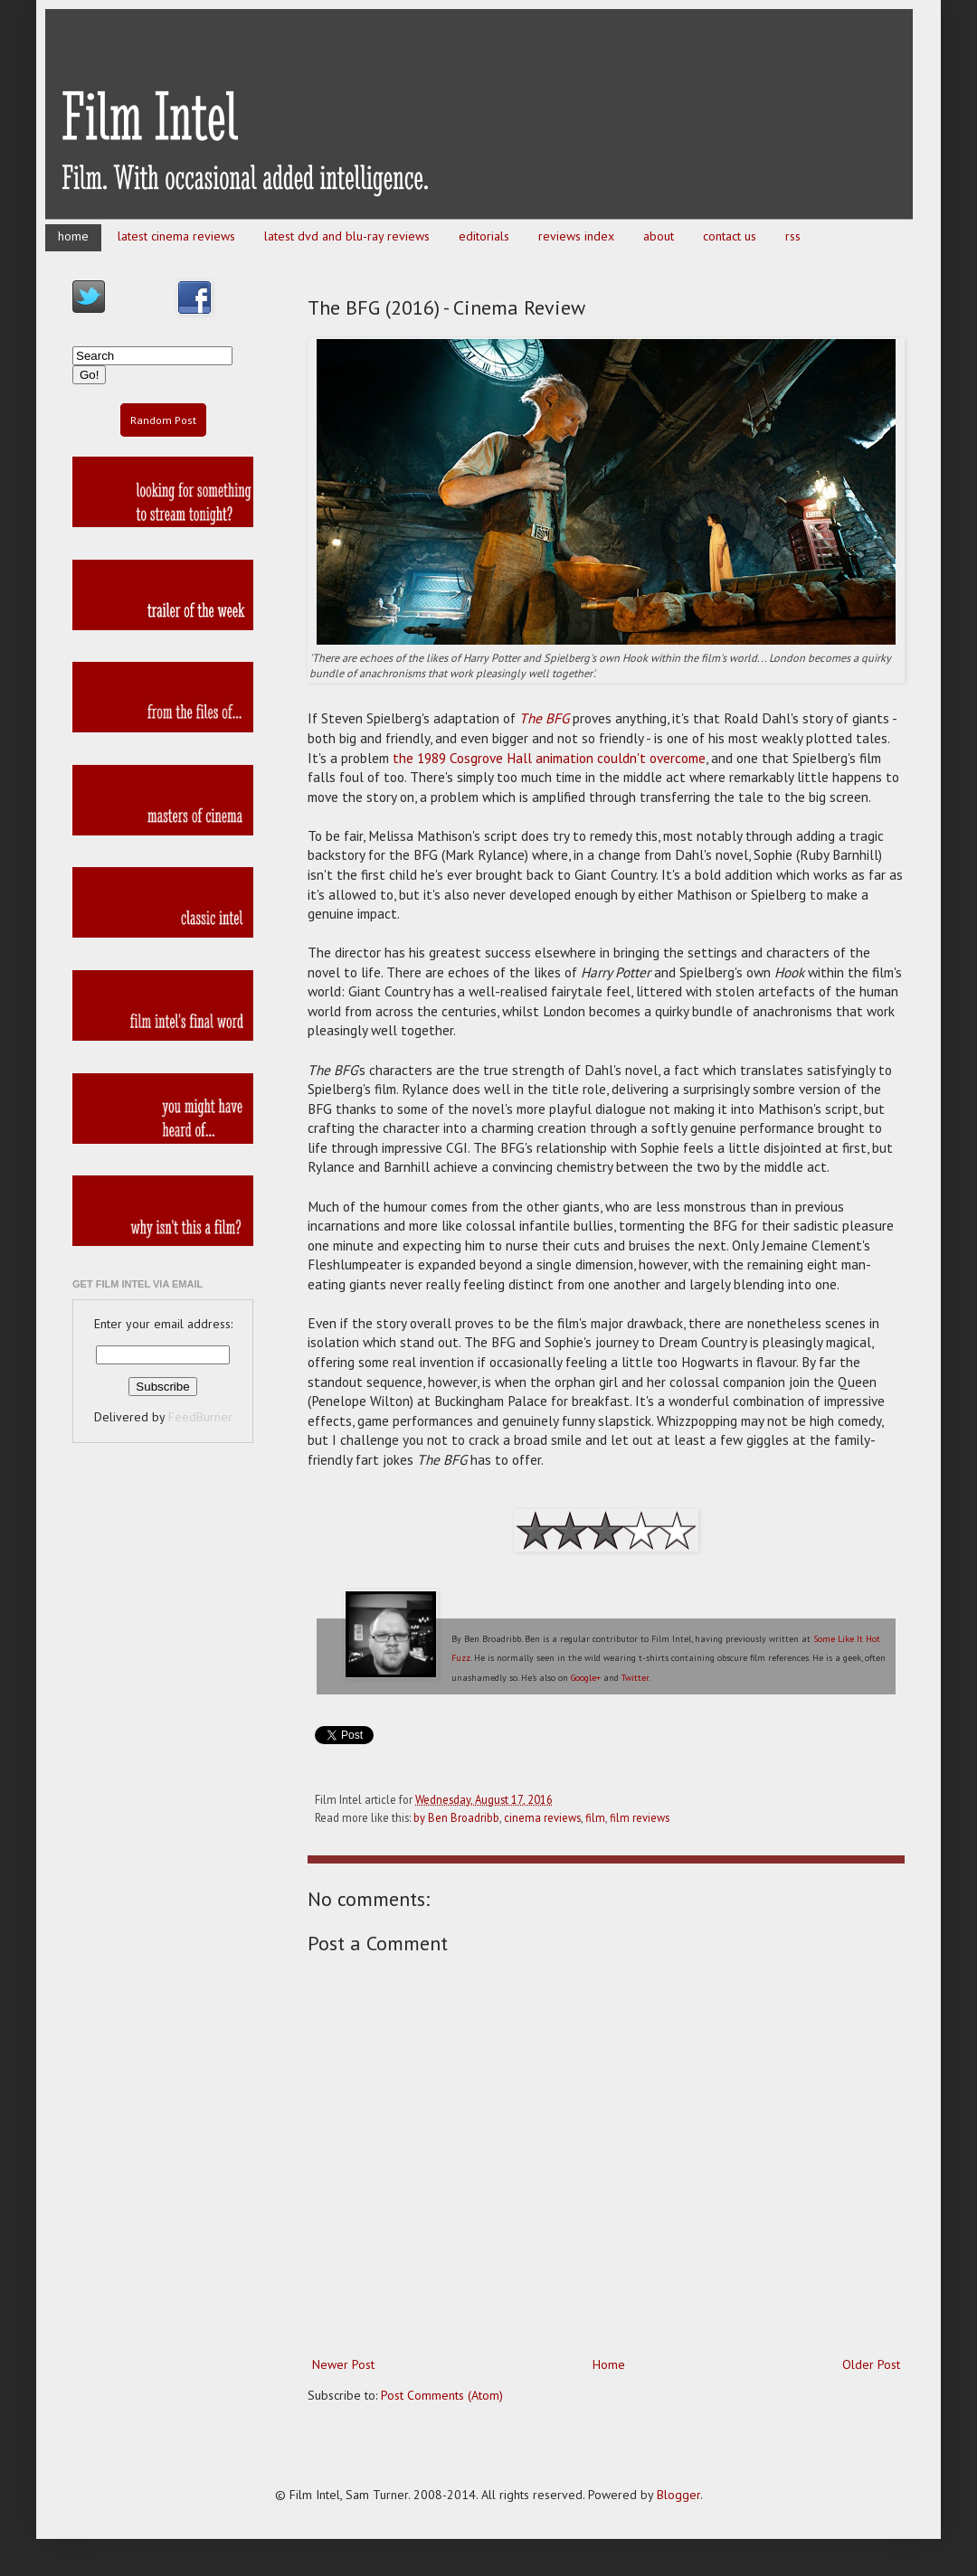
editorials (484, 236)
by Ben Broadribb (456, 1817)
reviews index (576, 236)
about (658, 236)
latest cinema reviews (176, 236)
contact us (729, 236)
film (595, 1817)
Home (609, 2364)
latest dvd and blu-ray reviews (347, 236)
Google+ (586, 1678)
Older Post (871, 2364)
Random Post (163, 420)
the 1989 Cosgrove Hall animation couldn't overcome (549, 758)
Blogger (678, 2494)
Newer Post (343, 2364)
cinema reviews (542, 1817)
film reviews (639, 1817)
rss (793, 236)
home (73, 236)
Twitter (635, 1678)
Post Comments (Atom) (442, 2395)
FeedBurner (200, 1417)
